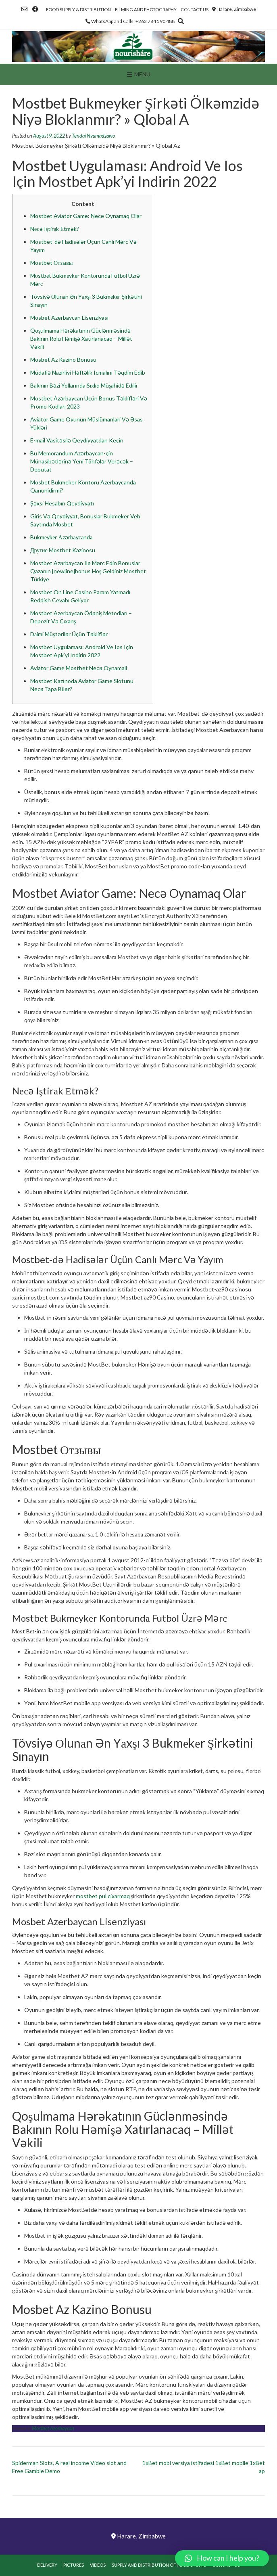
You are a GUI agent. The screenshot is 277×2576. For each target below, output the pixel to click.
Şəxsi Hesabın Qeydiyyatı (62, 503)
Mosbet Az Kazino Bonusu (63, 359)
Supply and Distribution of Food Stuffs (159, 2565)
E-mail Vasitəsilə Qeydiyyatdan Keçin (76, 440)
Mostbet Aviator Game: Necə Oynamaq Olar (86, 215)
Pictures (73, 2565)
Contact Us (194, 9)
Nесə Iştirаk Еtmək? (54, 228)
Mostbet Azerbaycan (53, 2428)
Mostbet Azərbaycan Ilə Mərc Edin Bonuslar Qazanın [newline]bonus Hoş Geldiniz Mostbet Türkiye (88, 571)
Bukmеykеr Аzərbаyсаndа (61, 537)
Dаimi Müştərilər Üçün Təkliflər (69, 634)
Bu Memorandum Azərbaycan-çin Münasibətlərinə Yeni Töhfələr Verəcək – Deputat (81, 461)
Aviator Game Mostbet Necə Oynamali (78, 667)
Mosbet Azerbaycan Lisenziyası (69, 317)
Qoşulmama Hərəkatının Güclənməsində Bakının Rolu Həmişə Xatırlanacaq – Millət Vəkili (81, 338)
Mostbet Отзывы (51, 262)
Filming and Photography (146, 9)
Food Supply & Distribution (78, 9)
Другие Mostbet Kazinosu (62, 550)
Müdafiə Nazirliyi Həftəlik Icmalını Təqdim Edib (87, 372)
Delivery (47, 2565)
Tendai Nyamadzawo (93, 136)
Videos (98, 2565)
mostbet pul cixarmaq (103, 1896)
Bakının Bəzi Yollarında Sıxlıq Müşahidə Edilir (84, 385)
